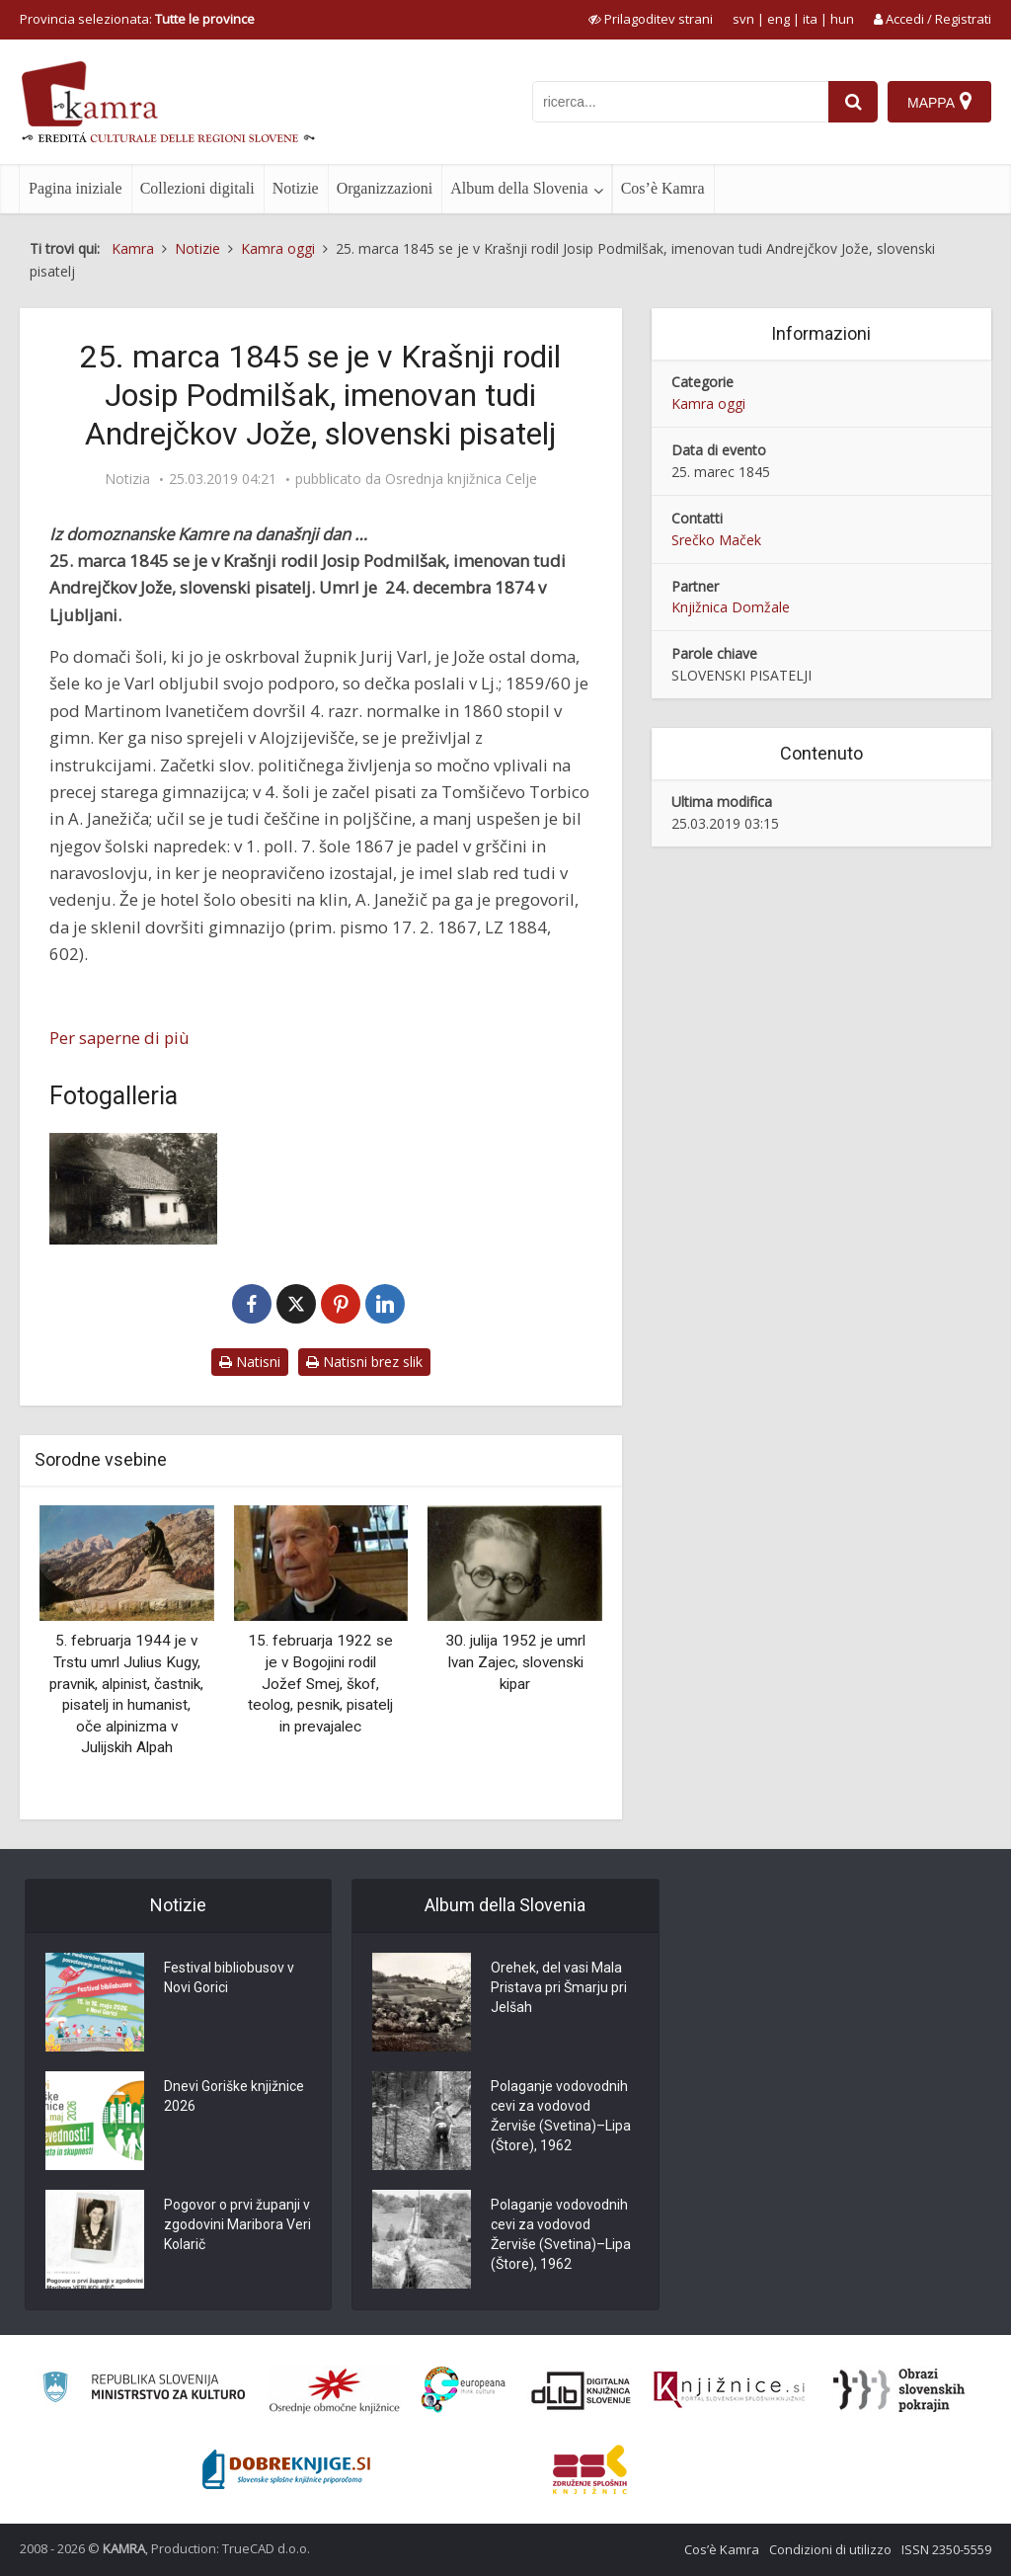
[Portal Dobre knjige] (286, 2469)
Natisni (249, 1361)
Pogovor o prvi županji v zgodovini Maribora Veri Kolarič (237, 2224)
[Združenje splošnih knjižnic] (590, 2469)
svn (743, 19)
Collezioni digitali (197, 188)
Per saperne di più (119, 1037)
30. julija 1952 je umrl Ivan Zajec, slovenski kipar (515, 1662)
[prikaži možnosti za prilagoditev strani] (650, 19)
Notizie (295, 188)
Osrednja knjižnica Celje (461, 479)
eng (778, 19)
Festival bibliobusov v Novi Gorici (229, 1977)
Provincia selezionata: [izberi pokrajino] (137, 19)
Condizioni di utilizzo (830, 2549)
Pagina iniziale (75, 188)
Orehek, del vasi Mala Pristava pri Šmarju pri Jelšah (559, 1987)
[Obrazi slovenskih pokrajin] (898, 2390)
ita (810, 19)
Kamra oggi (708, 403)
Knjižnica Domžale (730, 607)
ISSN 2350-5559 (946, 2549)
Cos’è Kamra (663, 188)
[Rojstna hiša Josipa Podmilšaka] (133, 1189)
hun (842, 19)
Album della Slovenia (519, 188)
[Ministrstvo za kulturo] (144, 2390)
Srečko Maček (716, 539)
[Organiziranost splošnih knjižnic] (335, 2390)
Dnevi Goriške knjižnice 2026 (234, 2096)
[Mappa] (939, 101)
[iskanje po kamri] (680, 101)
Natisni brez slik (364, 1361)
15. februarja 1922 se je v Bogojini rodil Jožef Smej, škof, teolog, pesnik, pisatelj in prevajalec (320, 1683)
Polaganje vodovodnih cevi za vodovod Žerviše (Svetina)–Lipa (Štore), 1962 (561, 2115)
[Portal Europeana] (463, 2390)
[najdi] (853, 101)
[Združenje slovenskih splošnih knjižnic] (729, 2390)
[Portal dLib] (581, 2390)
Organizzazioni (384, 188)
